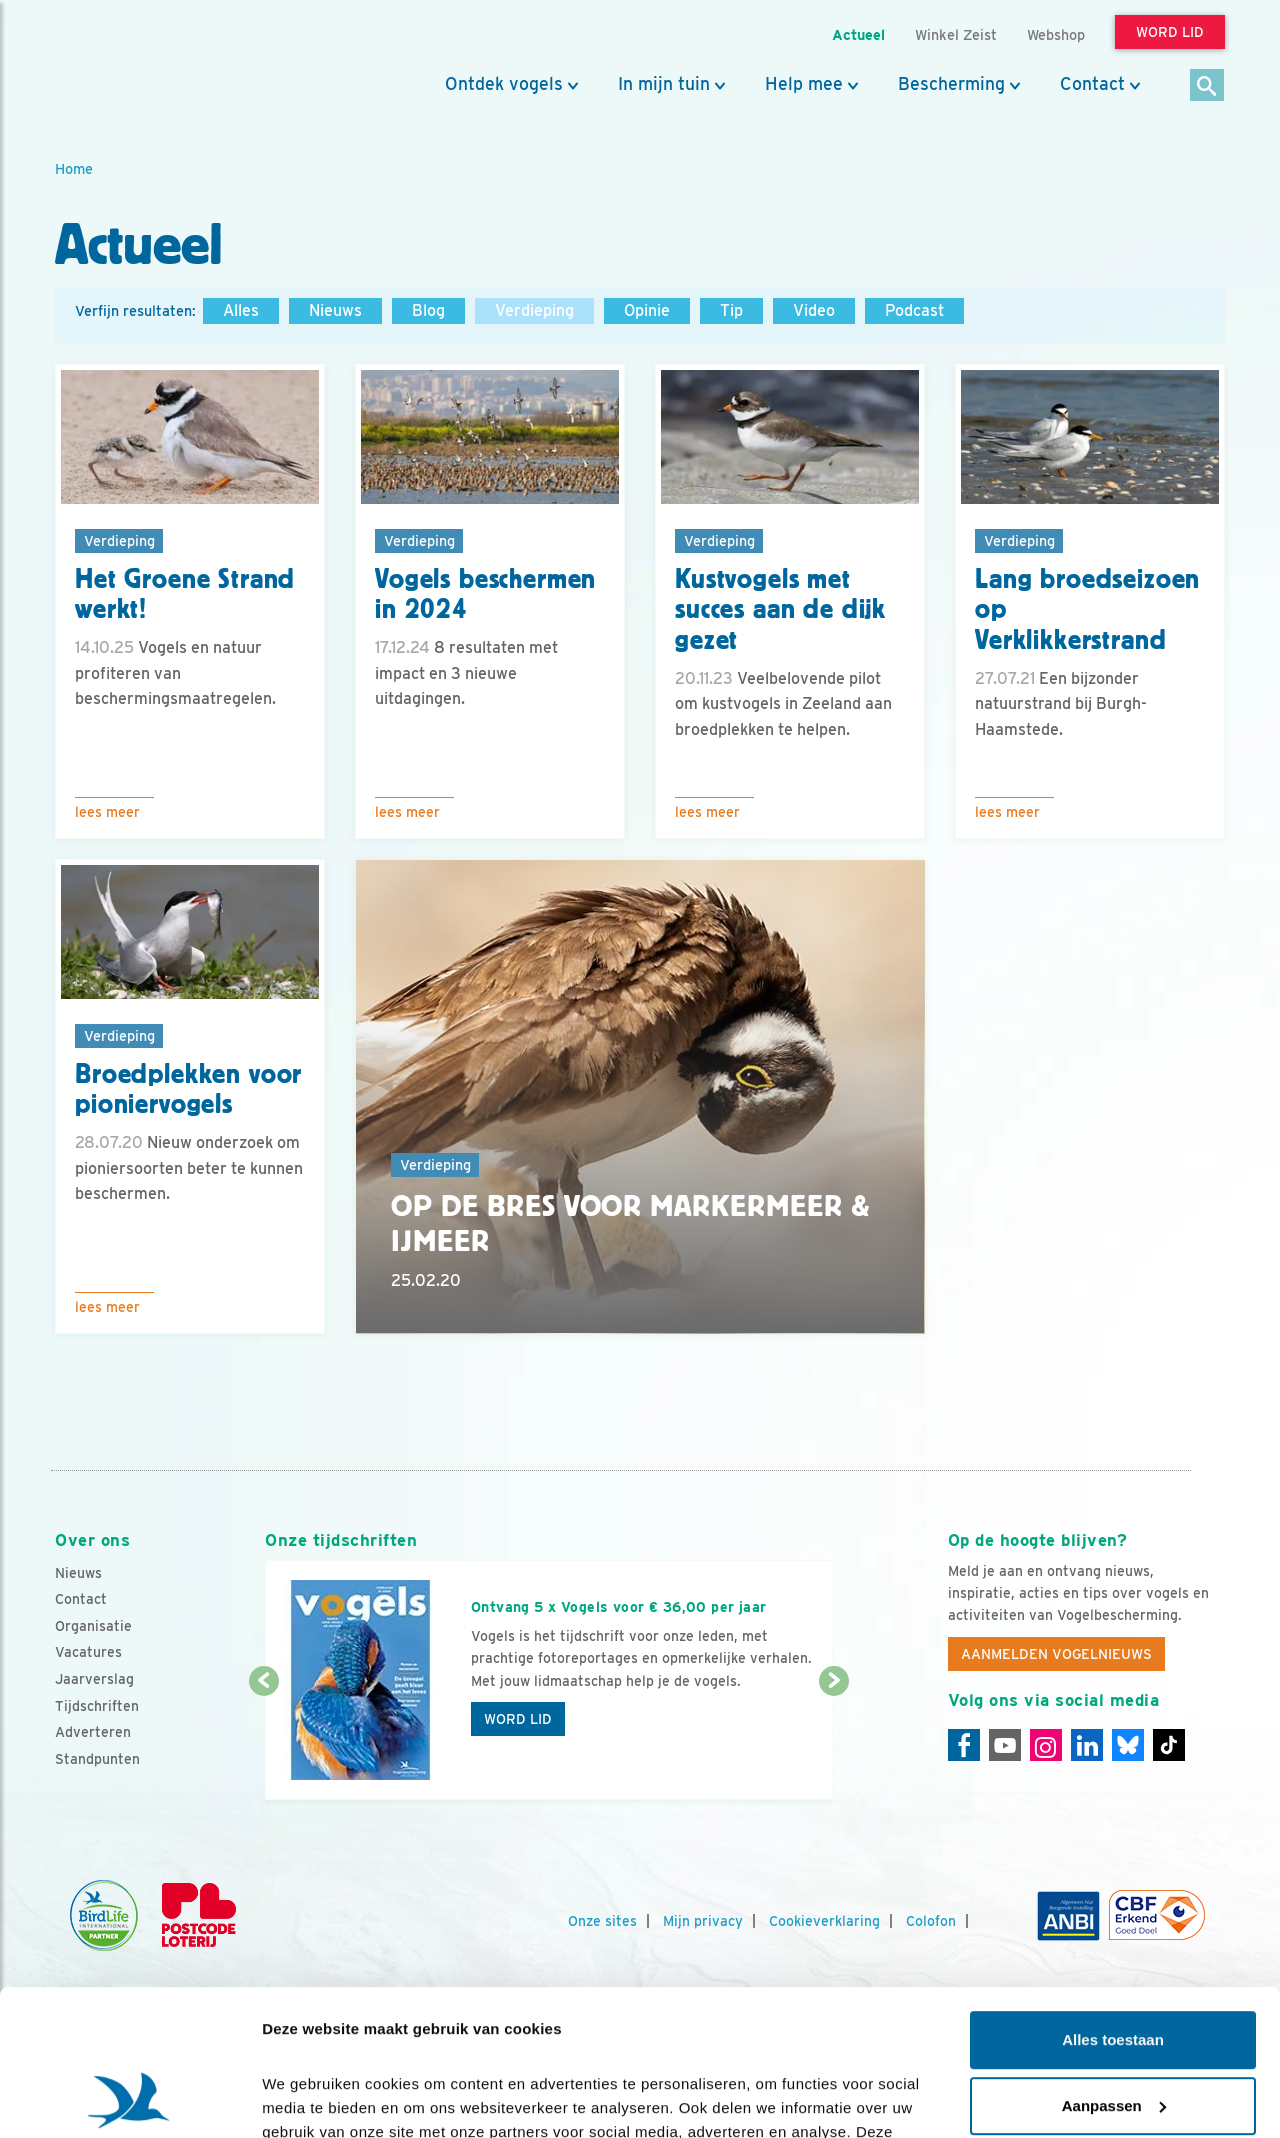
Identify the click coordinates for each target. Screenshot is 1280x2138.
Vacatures (88, 1652)
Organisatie (93, 1626)
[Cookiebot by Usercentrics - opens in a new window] (129, 2099)
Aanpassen (1114, 1968)
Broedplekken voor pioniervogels (188, 1089)
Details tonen (309, 2098)
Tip (731, 310)
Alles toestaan (1113, 1903)
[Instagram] (1046, 1745)
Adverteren (93, 1732)
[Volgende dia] (833, 1742)
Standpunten (97, 1759)
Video (814, 310)
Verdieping (534, 310)
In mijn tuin (664, 84)
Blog (428, 310)
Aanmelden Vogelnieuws (1056, 1654)
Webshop (1056, 34)
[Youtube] (1005, 1745)
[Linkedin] (1087, 1745)
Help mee (804, 84)
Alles (241, 310)
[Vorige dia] (263, 1742)
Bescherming (951, 84)
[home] (145, 63)
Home (74, 168)
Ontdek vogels (504, 84)
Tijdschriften (97, 1706)
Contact (1092, 84)
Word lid (518, 1719)
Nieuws (335, 310)
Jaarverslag (94, 1679)
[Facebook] (964, 1745)
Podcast (914, 310)
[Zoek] (1207, 86)
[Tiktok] (1169, 1745)
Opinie (647, 310)
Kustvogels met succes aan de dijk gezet (780, 610)
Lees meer (107, 812)
